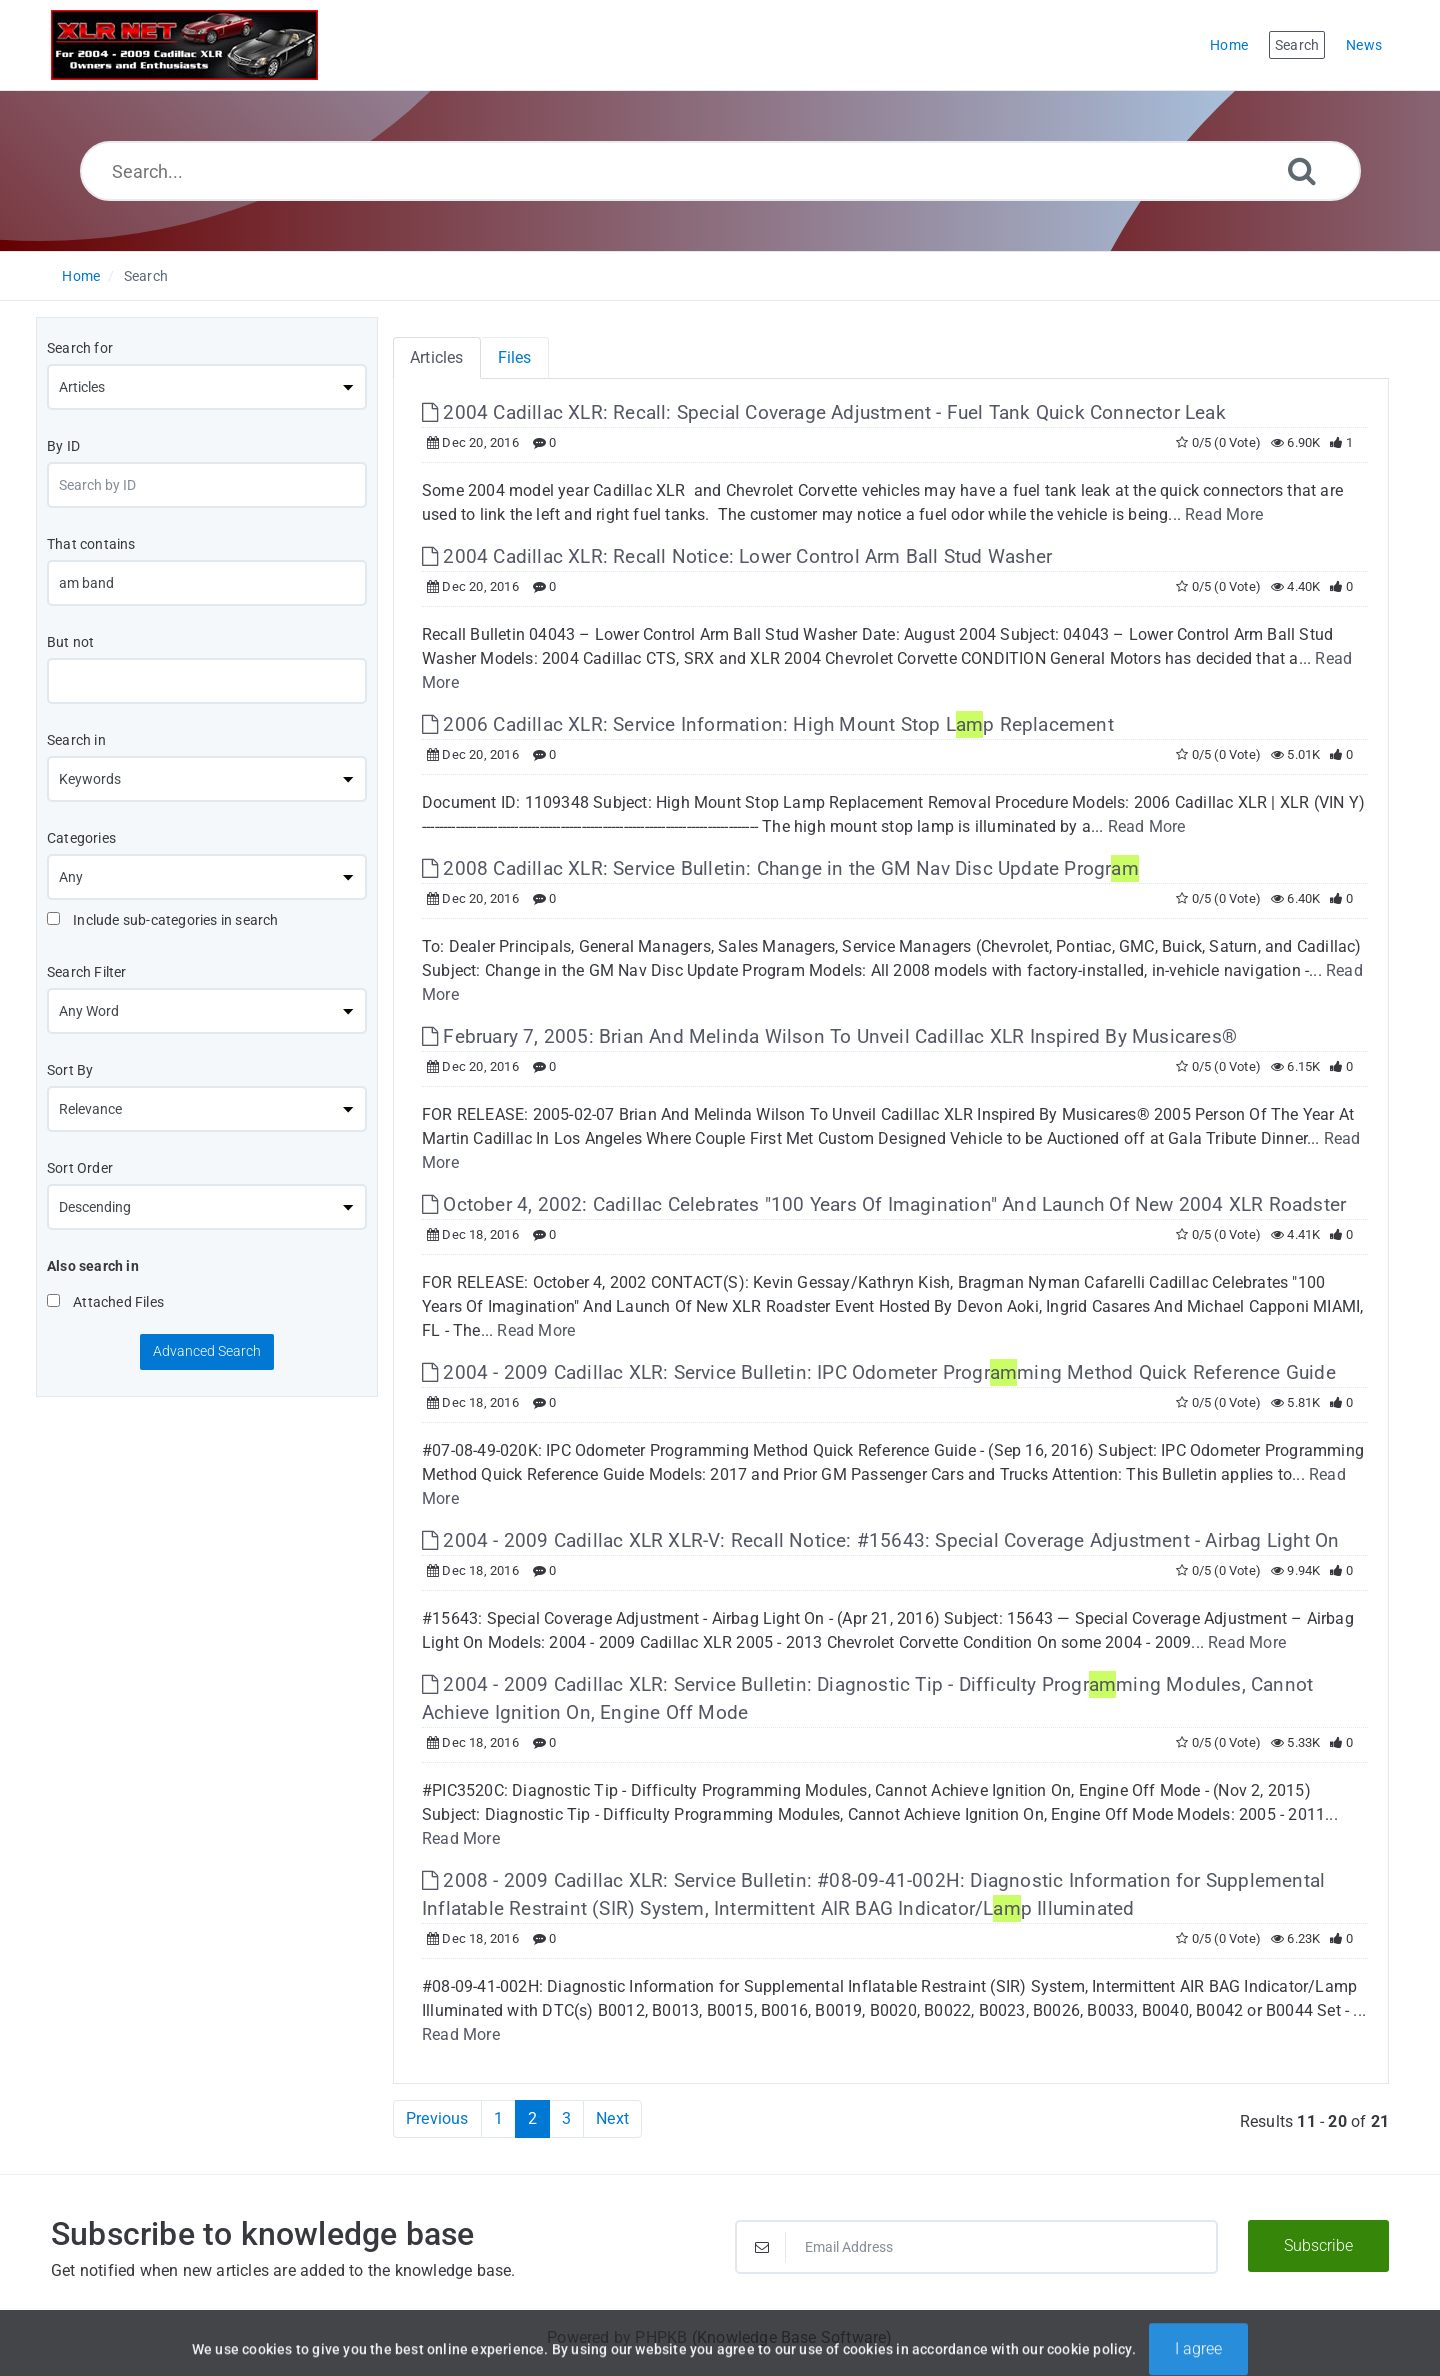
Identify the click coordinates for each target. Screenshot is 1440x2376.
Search (146, 276)
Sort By (70, 1070)
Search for (80, 348)
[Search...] (720, 171)
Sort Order (80, 1168)
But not (70, 642)
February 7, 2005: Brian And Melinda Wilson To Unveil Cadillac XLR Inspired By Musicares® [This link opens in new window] (829, 1036)
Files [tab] (515, 357)
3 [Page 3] (566, 2118)
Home (81, 276)
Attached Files (105, 1302)
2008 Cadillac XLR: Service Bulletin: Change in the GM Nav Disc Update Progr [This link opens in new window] (780, 868)
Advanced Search (207, 1351)
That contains (91, 544)
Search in (76, 740)
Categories (81, 838)
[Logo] (184, 45)
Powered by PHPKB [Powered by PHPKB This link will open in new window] (617, 2337)
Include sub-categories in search (163, 920)
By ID (63, 446)
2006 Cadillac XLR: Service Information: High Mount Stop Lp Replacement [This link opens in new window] (768, 724)
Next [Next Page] (612, 2118)
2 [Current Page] (532, 2118)
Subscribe (1318, 2245)
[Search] (1302, 170)
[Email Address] (976, 2247)
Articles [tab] (437, 357)
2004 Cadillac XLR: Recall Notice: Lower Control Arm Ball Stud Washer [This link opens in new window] (737, 556)
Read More (1224, 514)
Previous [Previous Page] (437, 2118)
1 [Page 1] (498, 2118)
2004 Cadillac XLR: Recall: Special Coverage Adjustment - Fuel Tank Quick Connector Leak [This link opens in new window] (824, 412)
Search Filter (87, 972)
